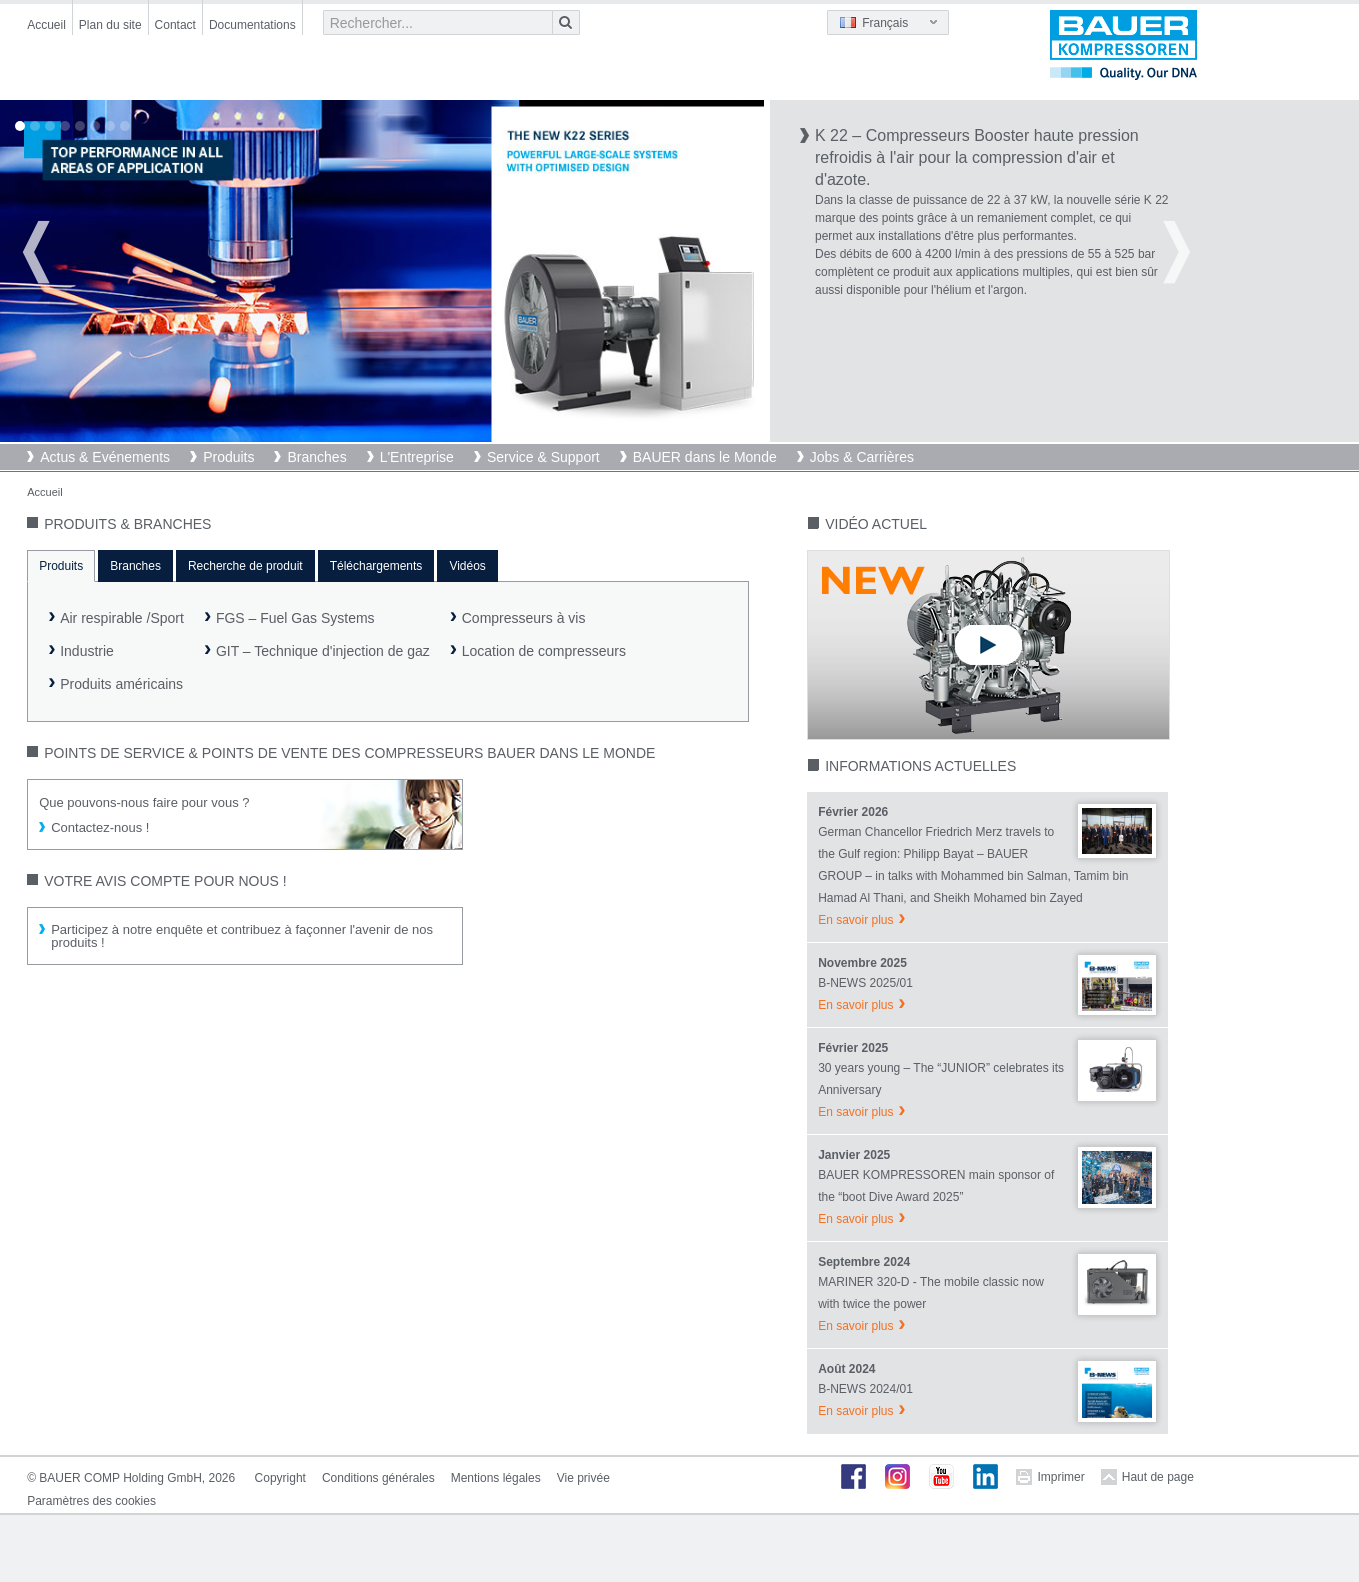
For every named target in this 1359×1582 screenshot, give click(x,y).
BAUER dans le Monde (705, 457)
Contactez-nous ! (100, 827)
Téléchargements (376, 566)
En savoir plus (855, 920)
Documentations (252, 25)
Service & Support (543, 457)
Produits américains (121, 684)
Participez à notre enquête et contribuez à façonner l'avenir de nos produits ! (242, 936)
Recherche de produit (245, 566)
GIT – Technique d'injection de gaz (323, 651)
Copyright (280, 1478)
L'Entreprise (417, 457)
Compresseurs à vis (524, 618)
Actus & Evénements (105, 457)
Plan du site (110, 25)
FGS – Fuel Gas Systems (295, 618)
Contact (175, 25)
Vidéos (467, 566)
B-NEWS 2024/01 (865, 1389)
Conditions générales (378, 1478)
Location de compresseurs (544, 651)
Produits (228, 457)
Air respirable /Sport (122, 618)
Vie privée (583, 1478)
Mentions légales (496, 1478)
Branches (316, 457)
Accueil (46, 25)
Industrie (87, 651)
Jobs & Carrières (862, 457)
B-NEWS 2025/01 (865, 983)
